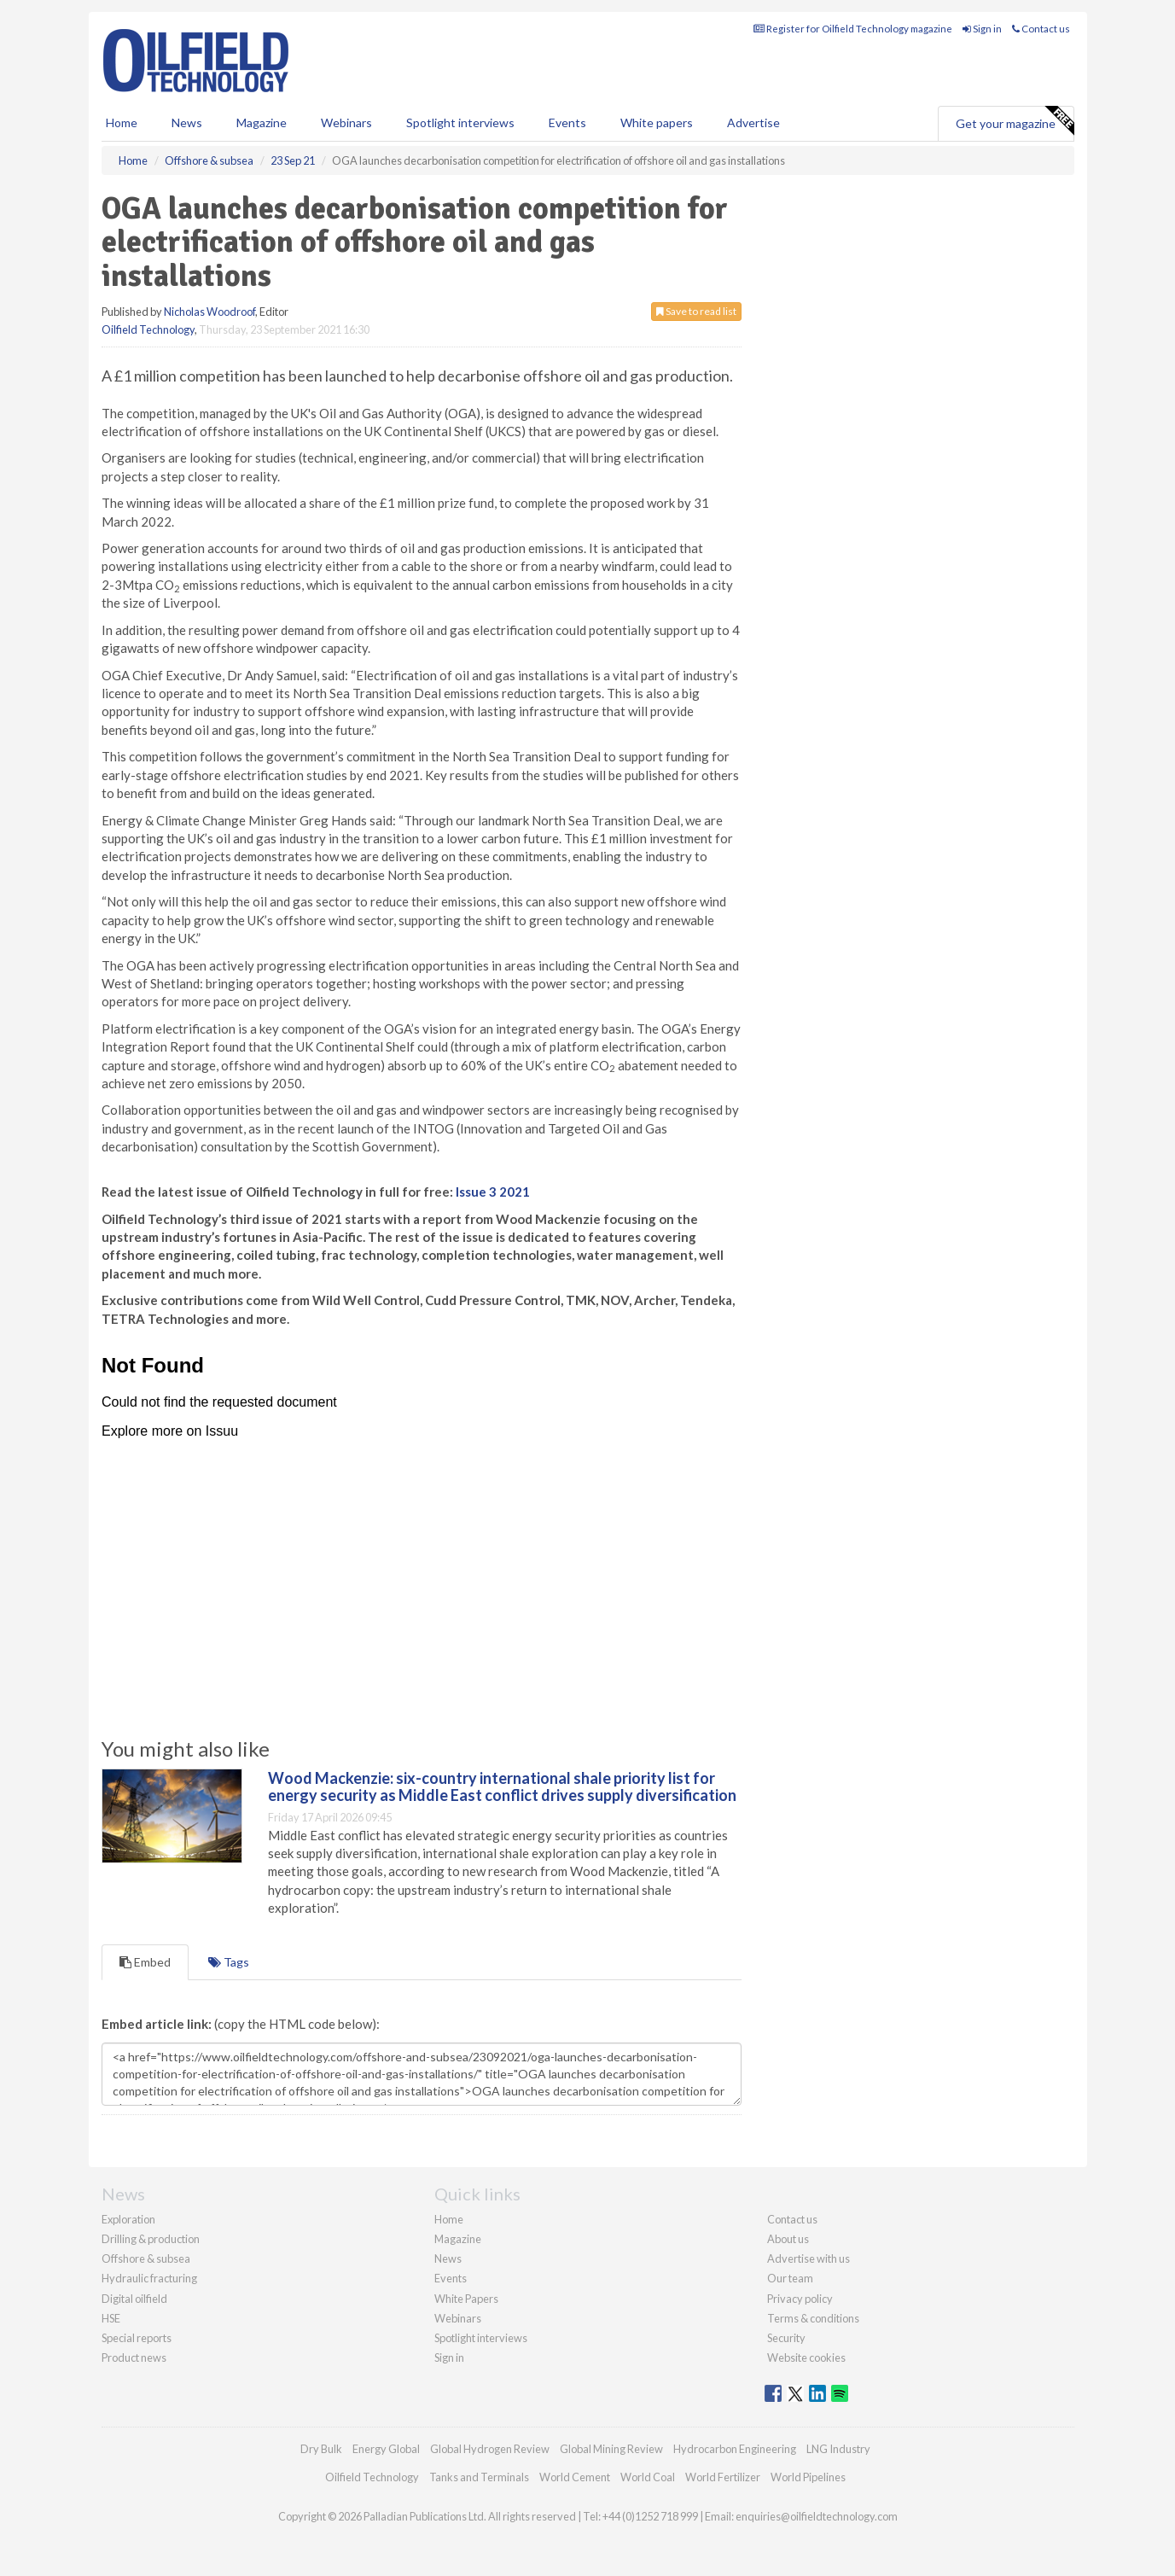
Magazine (261, 122)
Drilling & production (151, 2239)
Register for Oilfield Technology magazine (852, 28)
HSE (111, 2318)
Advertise (753, 122)
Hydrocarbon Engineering (734, 2449)
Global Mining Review (611, 2449)
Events (567, 122)
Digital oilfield (134, 2298)
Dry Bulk (321, 2449)
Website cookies (806, 2357)
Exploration (128, 2219)
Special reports (137, 2338)
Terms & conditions (813, 2318)
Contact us (1041, 28)
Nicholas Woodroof (209, 311)
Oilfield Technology (148, 329)
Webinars (346, 122)
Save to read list (696, 311)
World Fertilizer (722, 2477)
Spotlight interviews (460, 122)
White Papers (466, 2298)
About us (788, 2239)
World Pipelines (808, 2477)
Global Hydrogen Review (490, 2449)
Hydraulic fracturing (149, 2278)
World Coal (647, 2477)
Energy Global (386, 2449)
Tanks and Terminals (479, 2477)
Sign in (982, 28)
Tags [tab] (228, 1962)
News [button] (187, 122)
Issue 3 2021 (493, 1191)
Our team (790, 2278)
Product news (134, 2357)
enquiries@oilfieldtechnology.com (817, 2516)
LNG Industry (838, 2449)
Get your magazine (1014, 121)
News (448, 2258)
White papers (656, 122)
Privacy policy (800, 2298)
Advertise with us (808, 2258)
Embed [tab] (145, 1962)
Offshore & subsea (146, 2258)
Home (121, 122)
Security (786, 2338)
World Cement (574, 2477)
